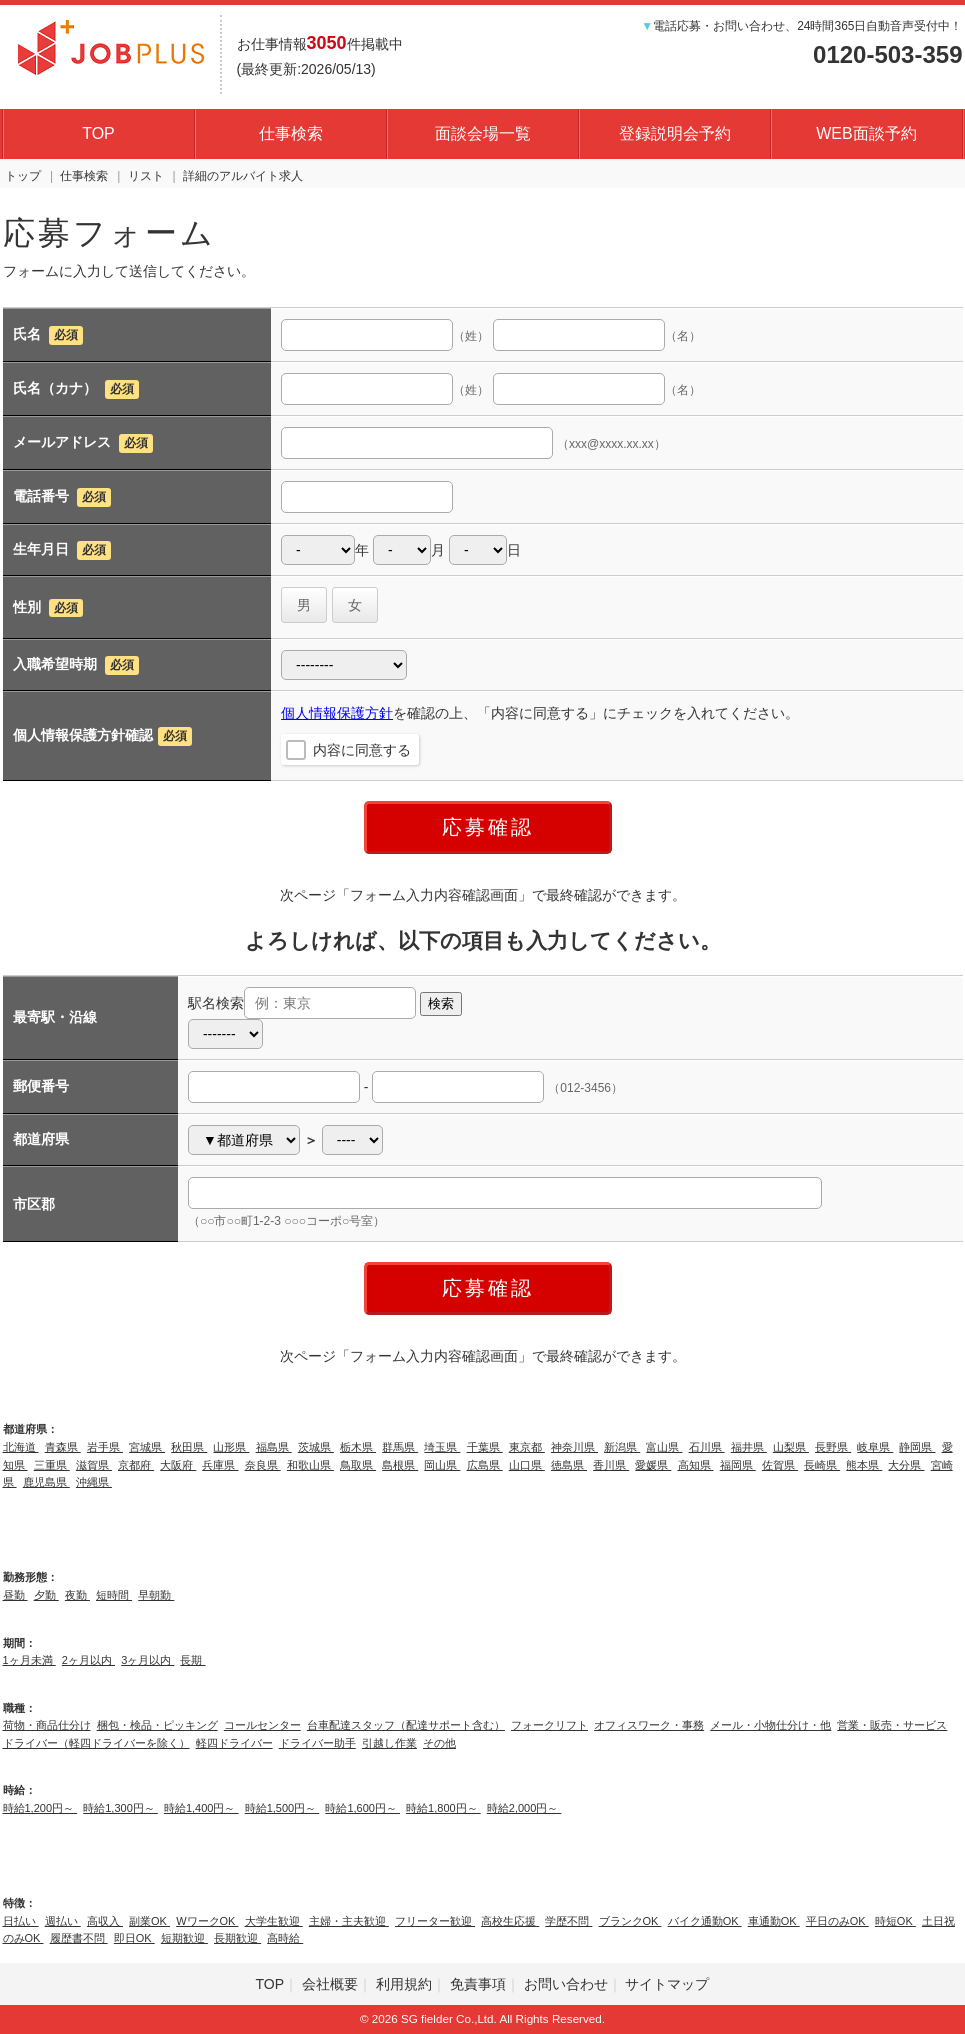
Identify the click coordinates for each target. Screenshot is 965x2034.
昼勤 (15, 1595)
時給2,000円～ (524, 1808)
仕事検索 (291, 133)
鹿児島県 (46, 1482)
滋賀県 (94, 1465)
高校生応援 (510, 1921)
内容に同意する (362, 750)
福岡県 (738, 1465)
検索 (441, 1003)
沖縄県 (94, 1482)
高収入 (105, 1921)
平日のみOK (837, 1921)
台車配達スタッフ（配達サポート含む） (406, 1725)
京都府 (136, 1465)
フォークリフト (549, 1725)
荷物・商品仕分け (47, 1725)
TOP (98, 133)
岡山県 (442, 1465)
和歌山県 (310, 1465)
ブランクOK (630, 1921)
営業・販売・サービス (892, 1725)
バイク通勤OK (705, 1921)
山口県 (527, 1465)
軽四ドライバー (234, 1743)
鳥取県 (358, 1465)
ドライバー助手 (317, 1743)
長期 (192, 1660)
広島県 (485, 1465)
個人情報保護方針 (337, 713)
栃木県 (358, 1447)
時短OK (895, 1921)
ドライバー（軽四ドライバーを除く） (96, 1743)
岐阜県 (875, 1447)
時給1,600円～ (362, 1808)
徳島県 (569, 1465)
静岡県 (917, 1447)
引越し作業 (389, 1743)
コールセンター (262, 1725)
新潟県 (622, 1447)
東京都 (527, 1447)
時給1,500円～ (282, 1808)
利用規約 (404, 1984)
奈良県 (263, 1465)
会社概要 (330, 1984)
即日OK (134, 1938)
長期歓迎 (237, 1938)
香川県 (611, 1465)
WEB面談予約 (866, 133)
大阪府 (178, 1465)
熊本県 (864, 1465)
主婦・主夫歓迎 (349, 1921)
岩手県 (105, 1447)
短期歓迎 (184, 1938)
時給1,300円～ (120, 1808)
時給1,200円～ (40, 1808)
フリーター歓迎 (435, 1921)
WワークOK (207, 1921)
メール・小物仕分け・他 (770, 1725)
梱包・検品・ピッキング (157, 1725)
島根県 (400, 1465)
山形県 (231, 1447)
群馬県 (400, 1447)
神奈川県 (574, 1447)
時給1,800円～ (443, 1808)
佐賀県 (780, 1465)
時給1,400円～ (201, 1808)
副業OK (149, 1921)
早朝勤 (156, 1595)
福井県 (749, 1447)
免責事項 (478, 1984)
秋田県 (189, 1447)
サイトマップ (667, 1984)
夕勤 (46, 1595)
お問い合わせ (566, 1984)
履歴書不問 (79, 1938)
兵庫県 (220, 1465)
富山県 (664, 1447)
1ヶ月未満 (29, 1660)
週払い (63, 1921)
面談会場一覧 (483, 133)
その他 (439, 1743)
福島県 (274, 1447)
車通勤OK (774, 1921)
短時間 (114, 1595)
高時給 (285, 1938)
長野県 (833, 1447)
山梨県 (791, 1447)
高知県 (696, 1465)
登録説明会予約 (675, 133)
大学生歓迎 (274, 1921)
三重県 (52, 1465)
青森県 (63, 1447)
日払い (21, 1921)
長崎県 (822, 1465)
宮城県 (147, 1447)
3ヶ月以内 (147, 1660)
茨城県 (316, 1447)
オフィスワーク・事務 (649, 1725)
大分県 (906, 1465)
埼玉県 (442, 1447)
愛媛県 (653, 1465)
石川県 (707, 1447)
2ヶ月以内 (88, 1660)
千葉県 (485, 1447)
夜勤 (77, 1595)
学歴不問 (568, 1921)
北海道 (21, 1447)
